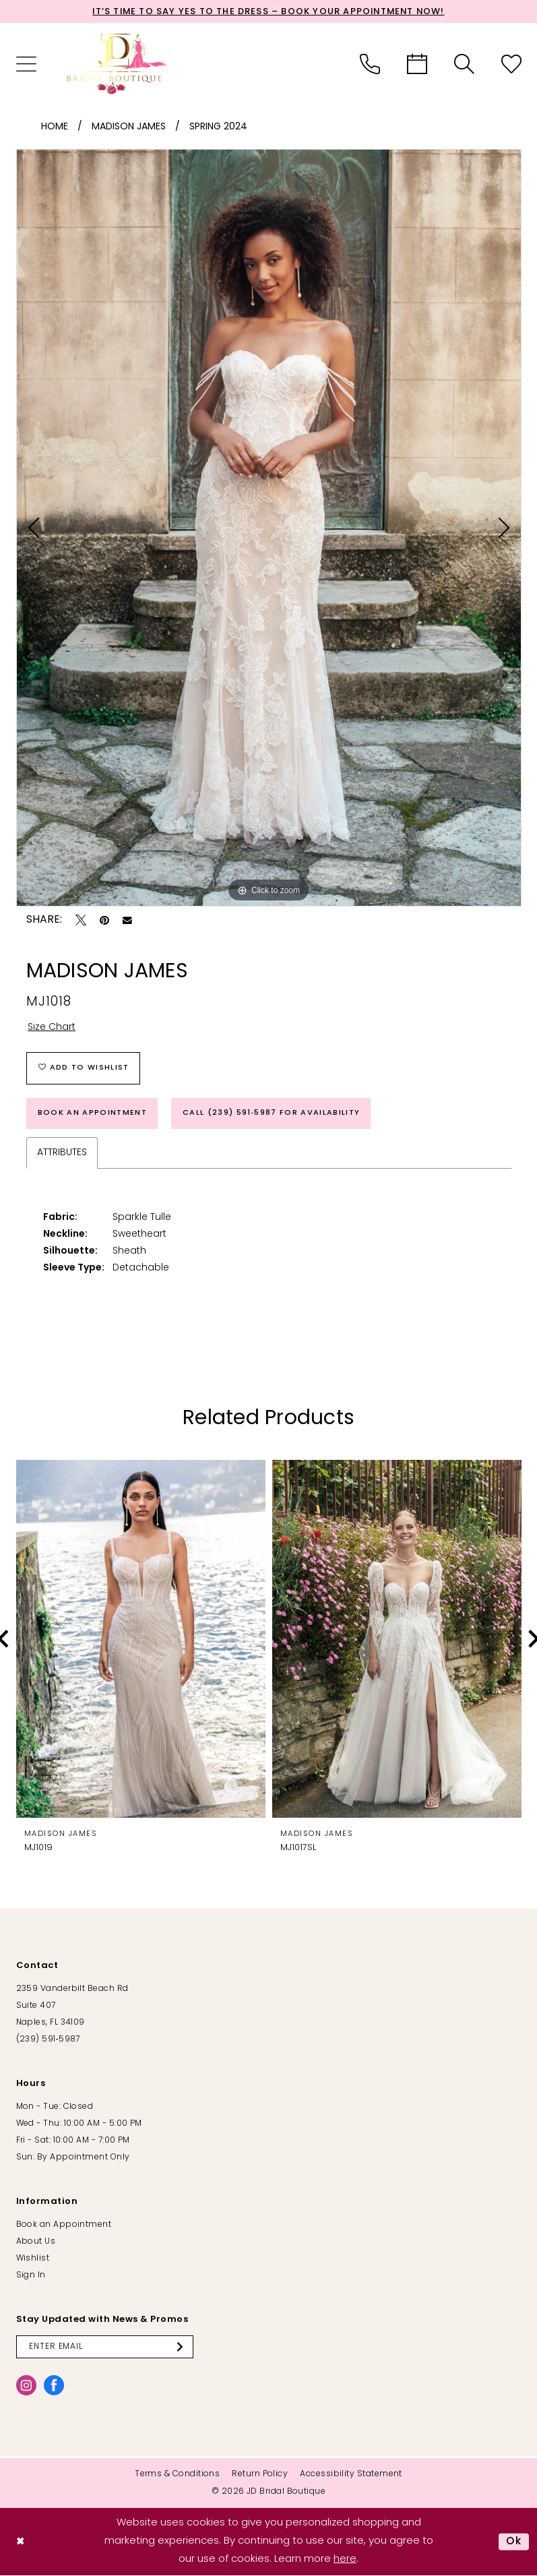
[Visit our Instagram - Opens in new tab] (26, 2385)
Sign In (31, 2275)
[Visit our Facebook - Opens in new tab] (54, 2385)
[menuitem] (26, 64)
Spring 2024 (218, 127)
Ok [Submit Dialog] (514, 2542)
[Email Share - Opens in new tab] (127, 920)
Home (54, 127)
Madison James (129, 127)
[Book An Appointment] (417, 64)
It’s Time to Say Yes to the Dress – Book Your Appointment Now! (268, 11)
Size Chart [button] (51, 1028)
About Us (36, 2242)
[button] (26, 64)
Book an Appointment (92, 1113)
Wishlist (33, 2259)
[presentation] (140, 1639)
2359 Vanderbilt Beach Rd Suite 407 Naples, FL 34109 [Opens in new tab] (72, 2006)
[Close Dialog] (20, 2542)
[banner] (117, 64)
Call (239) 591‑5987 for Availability (271, 1113)
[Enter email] (105, 2346)
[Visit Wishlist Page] (511, 64)
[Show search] (464, 64)
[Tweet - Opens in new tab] (80, 920)
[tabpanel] (269, 528)
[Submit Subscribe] (183, 2346)
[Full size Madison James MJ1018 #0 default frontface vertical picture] (269, 528)
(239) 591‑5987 (48, 2039)
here (345, 2559)
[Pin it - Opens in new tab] (104, 920)
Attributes (62, 1153)
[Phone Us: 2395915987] (369, 64)
